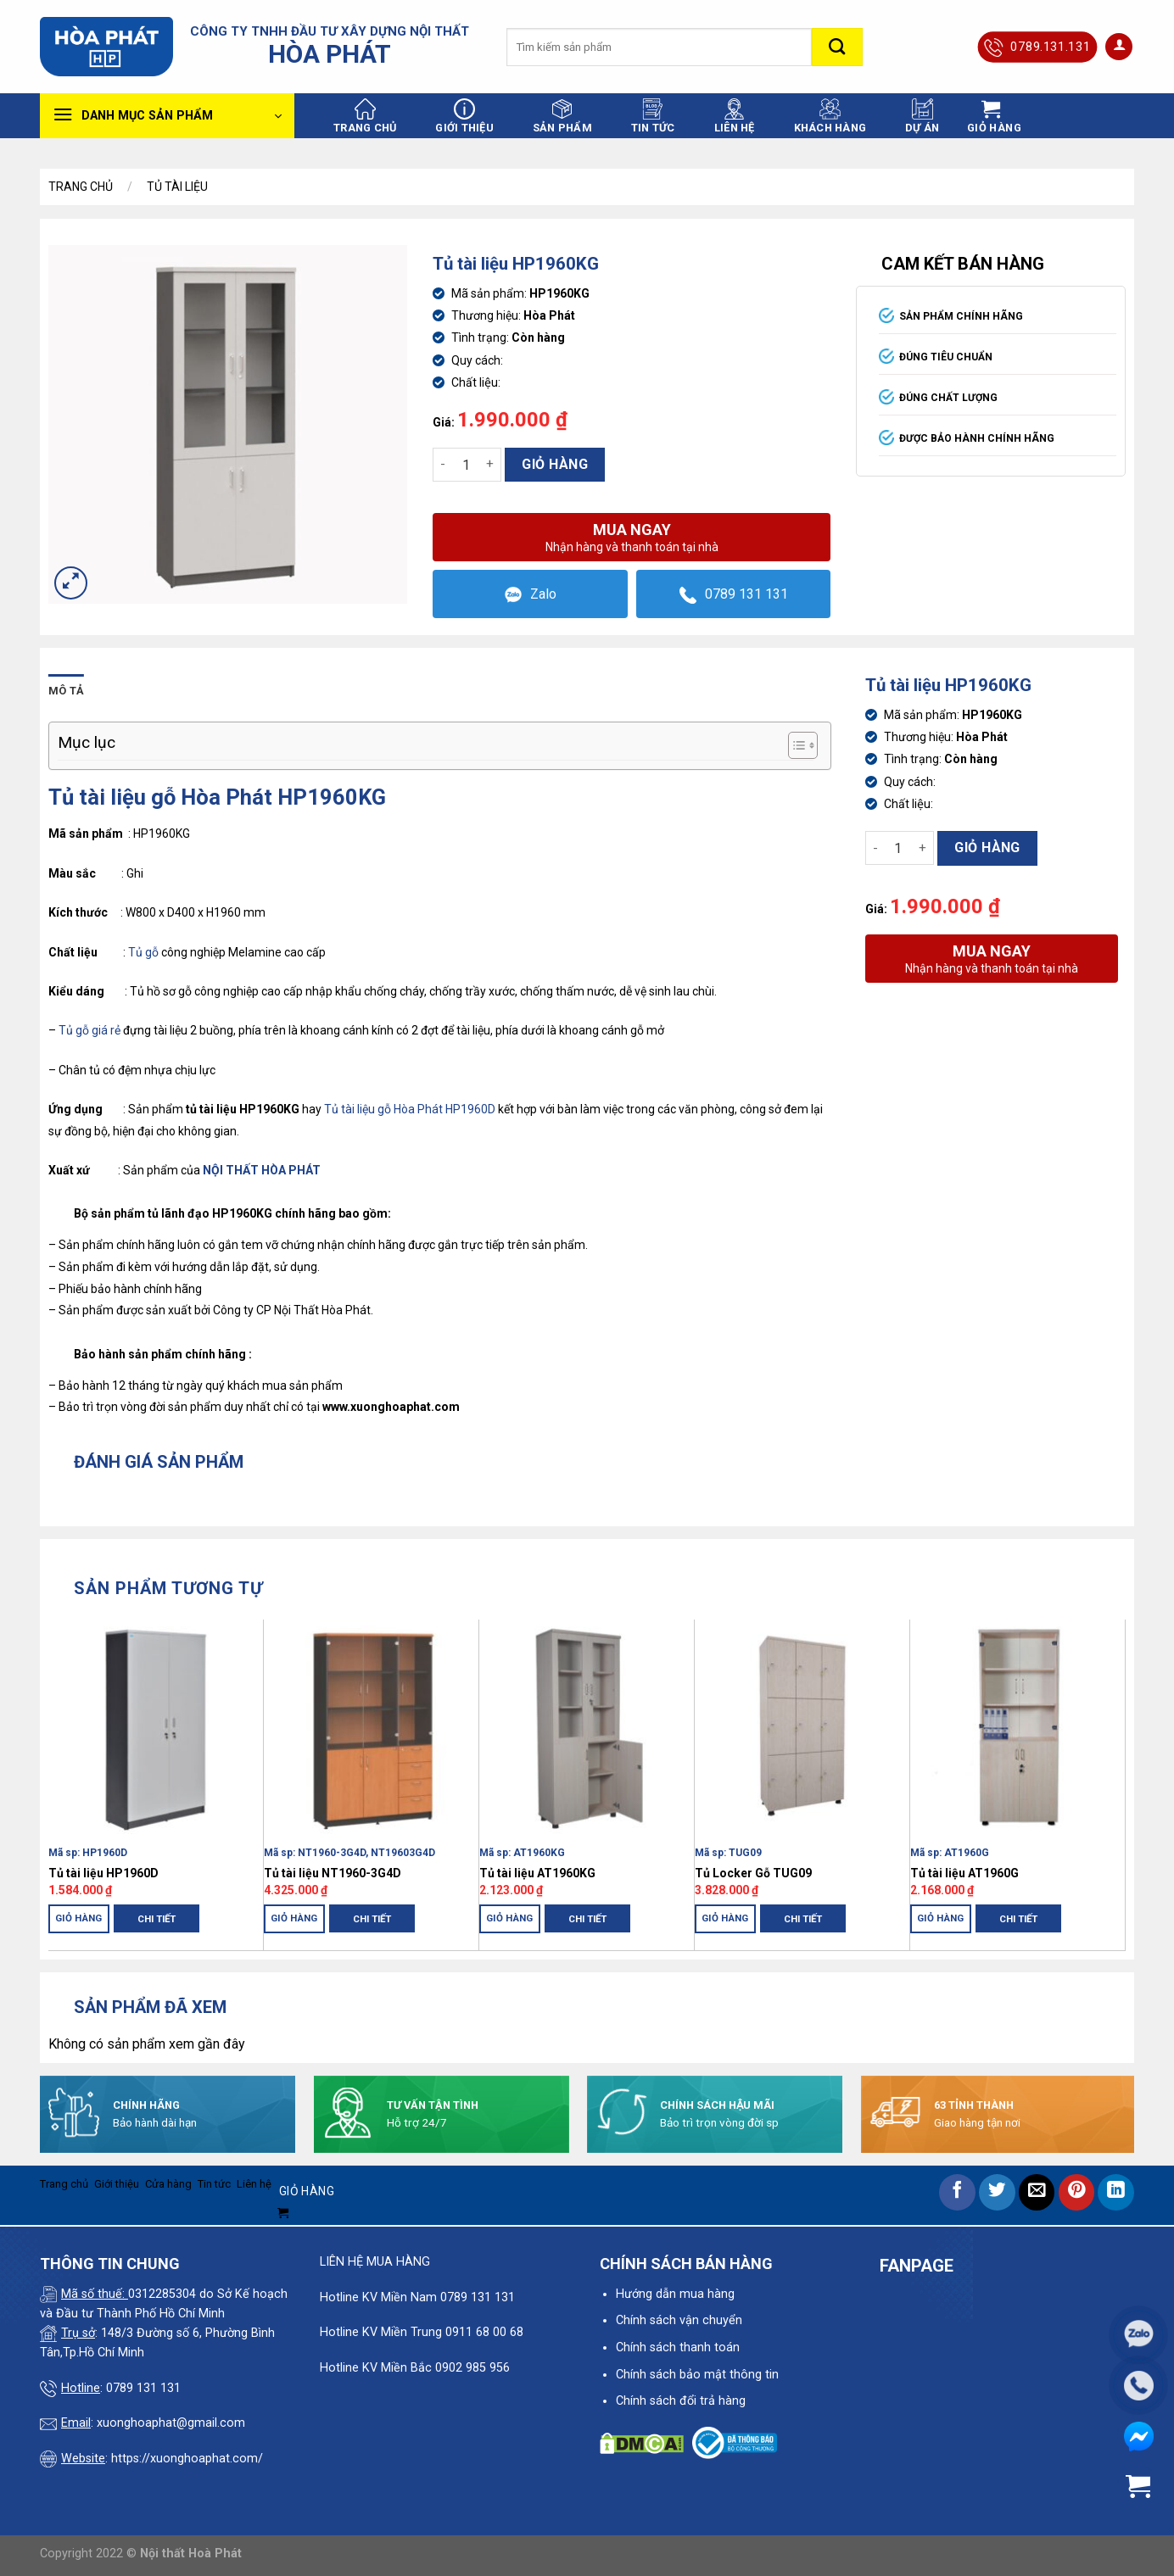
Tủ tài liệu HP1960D (103, 1873)
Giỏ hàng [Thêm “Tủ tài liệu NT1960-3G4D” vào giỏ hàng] (294, 1918)
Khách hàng (830, 116)
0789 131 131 (733, 595)
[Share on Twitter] (997, 2192)
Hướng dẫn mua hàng (675, 2294)
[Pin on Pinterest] (1077, 2192)
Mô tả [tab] (66, 690)
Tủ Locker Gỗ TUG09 (753, 1873)
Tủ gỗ (143, 952)
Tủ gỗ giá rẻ (89, 1030)
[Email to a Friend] (1037, 2192)
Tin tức (653, 116)
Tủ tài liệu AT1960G (964, 1873)
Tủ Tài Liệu (177, 186)
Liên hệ (734, 116)
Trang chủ (364, 116)
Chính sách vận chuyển (679, 2320)
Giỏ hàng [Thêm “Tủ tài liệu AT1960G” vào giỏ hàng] (940, 1918)
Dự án (922, 116)
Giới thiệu (464, 116)
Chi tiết (156, 1919)
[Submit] (837, 47)
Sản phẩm (562, 116)
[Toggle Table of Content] (794, 745)
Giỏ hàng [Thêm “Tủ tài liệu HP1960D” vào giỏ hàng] (79, 1918)
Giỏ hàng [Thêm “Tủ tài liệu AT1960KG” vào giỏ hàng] (510, 1918)
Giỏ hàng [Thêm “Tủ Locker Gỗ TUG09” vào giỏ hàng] (725, 1918)
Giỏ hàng (555, 464)
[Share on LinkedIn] (1116, 2192)
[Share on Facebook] (957, 2192)
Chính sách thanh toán (678, 2347)
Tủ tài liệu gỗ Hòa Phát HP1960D (409, 1109)
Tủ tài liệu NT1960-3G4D (332, 1873)
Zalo (530, 595)
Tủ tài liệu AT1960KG (537, 1873)
